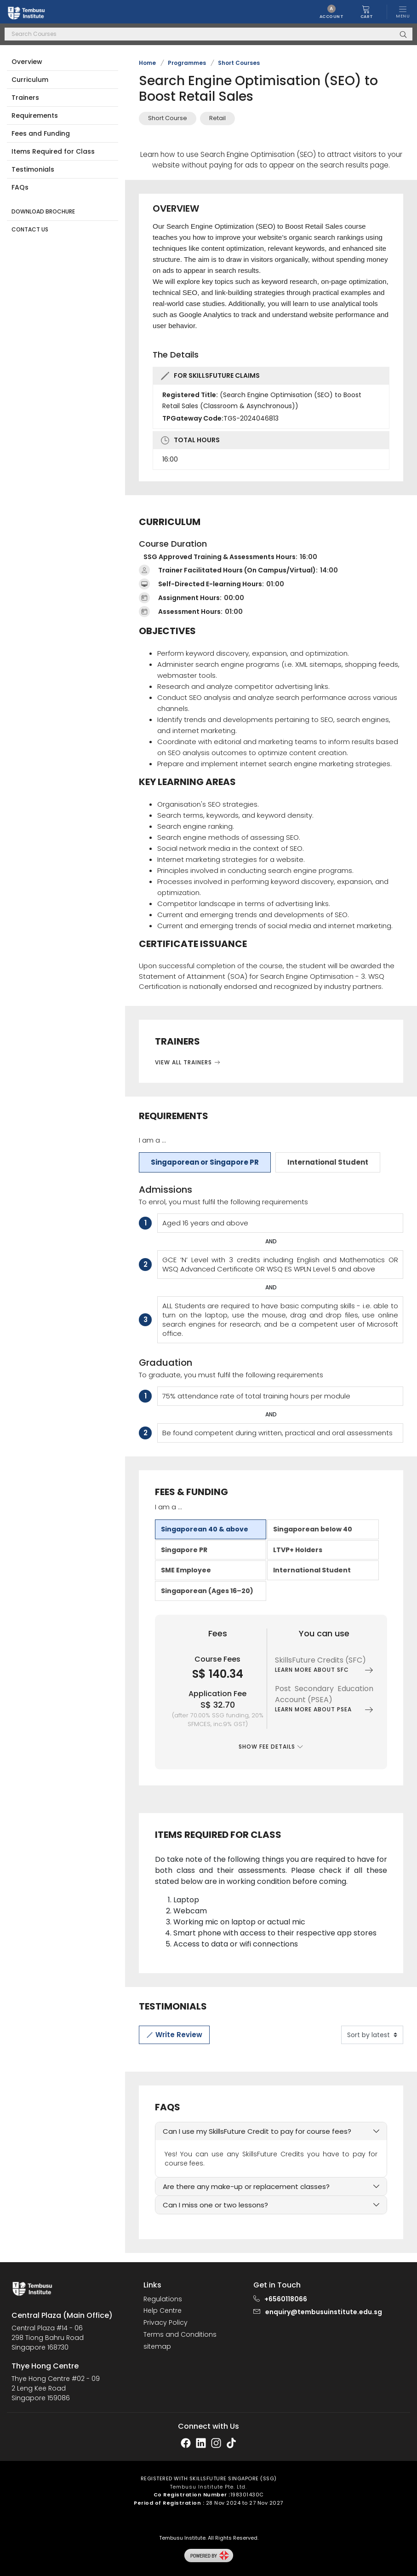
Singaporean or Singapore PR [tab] (205, 1162)
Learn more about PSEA (324, 1709)
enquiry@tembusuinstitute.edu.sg (323, 2311)
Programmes (187, 63)
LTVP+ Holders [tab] (297, 1549)
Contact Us (29, 229)
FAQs (20, 187)
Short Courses (239, 63)
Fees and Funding (40, 133)
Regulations (162, 2299)
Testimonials (32, 169)
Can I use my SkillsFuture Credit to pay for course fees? (257, 2131)
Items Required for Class (53, 151)
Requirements (34, 115)
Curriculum (29, 79)
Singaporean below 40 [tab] (312, 1529)
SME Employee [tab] (186, 1570)
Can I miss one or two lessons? (215, 2205)
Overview (26, 61)
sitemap (157, 2347)
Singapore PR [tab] (184, 1549)
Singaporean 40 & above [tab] (204, 1529)
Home (147, 63)
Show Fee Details (271, 1746)
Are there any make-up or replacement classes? (246, 2186)
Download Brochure (43, 211)
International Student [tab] (327, 1162)
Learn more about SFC (324, 1670)
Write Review (174, 2034)
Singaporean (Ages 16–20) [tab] (207, 1590)
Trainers (25, 97)
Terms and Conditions (180, 2335)
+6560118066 (285, 2299)
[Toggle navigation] (402, 12)
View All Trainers (187, 1062)
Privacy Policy (165, 2323)
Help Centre (162, 2311)
